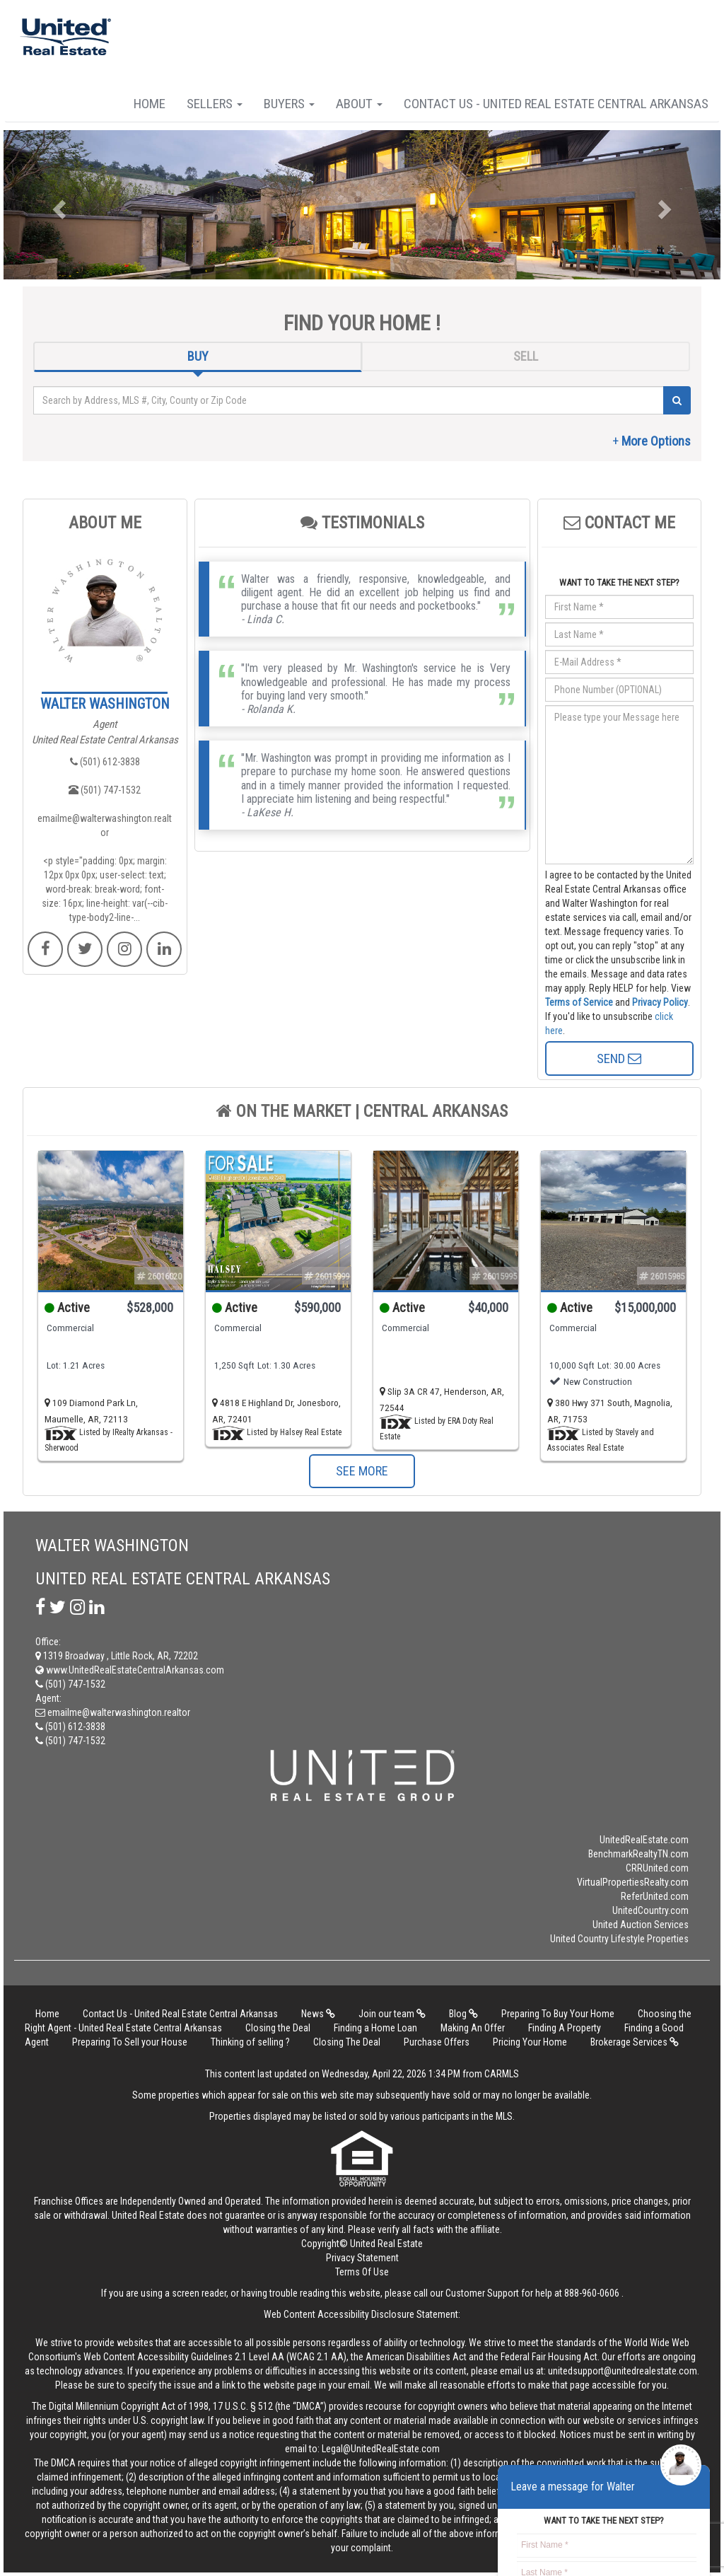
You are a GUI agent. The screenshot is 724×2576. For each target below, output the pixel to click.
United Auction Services (640, 1924)
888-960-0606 (591, 2293)
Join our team (392, 2013)
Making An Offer (472, 2027)
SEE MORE (362, 1470)
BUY (198, 356)
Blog (463, 2013)
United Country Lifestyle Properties (619, 1938)
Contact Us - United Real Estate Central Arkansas (556, 103)
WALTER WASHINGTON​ (105, 703)
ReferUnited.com (655, 1896)
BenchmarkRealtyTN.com (638, 1854)
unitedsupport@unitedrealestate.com (622, 2371)
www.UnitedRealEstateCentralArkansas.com (129, 1670)
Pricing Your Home (530, 2042)
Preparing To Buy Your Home (557, 2013)
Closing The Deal (346, 2042)
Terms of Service (579, 1002)
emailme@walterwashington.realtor (104, 825)
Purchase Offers (436, 2042)
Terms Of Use (362, 2272)
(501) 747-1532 (105, 790)
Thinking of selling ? (250, 2042)
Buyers (289, 103)
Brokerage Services (634, 2042)
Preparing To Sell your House (129, 2042)
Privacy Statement (362, 2257)
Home (149, 103)
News (318, 2013)
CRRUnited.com (657, 1868)
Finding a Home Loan (375, 2027)
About (359, 103)
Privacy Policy (660, 1002)
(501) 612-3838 (105, 761)
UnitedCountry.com (650, 1910)
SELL (525, 356)
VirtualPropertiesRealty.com (633, 1882)
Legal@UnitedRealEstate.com (381, 2448)
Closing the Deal (277, 2027)
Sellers (215, 103)
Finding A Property (564, 2027)
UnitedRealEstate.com (644, 1839)
